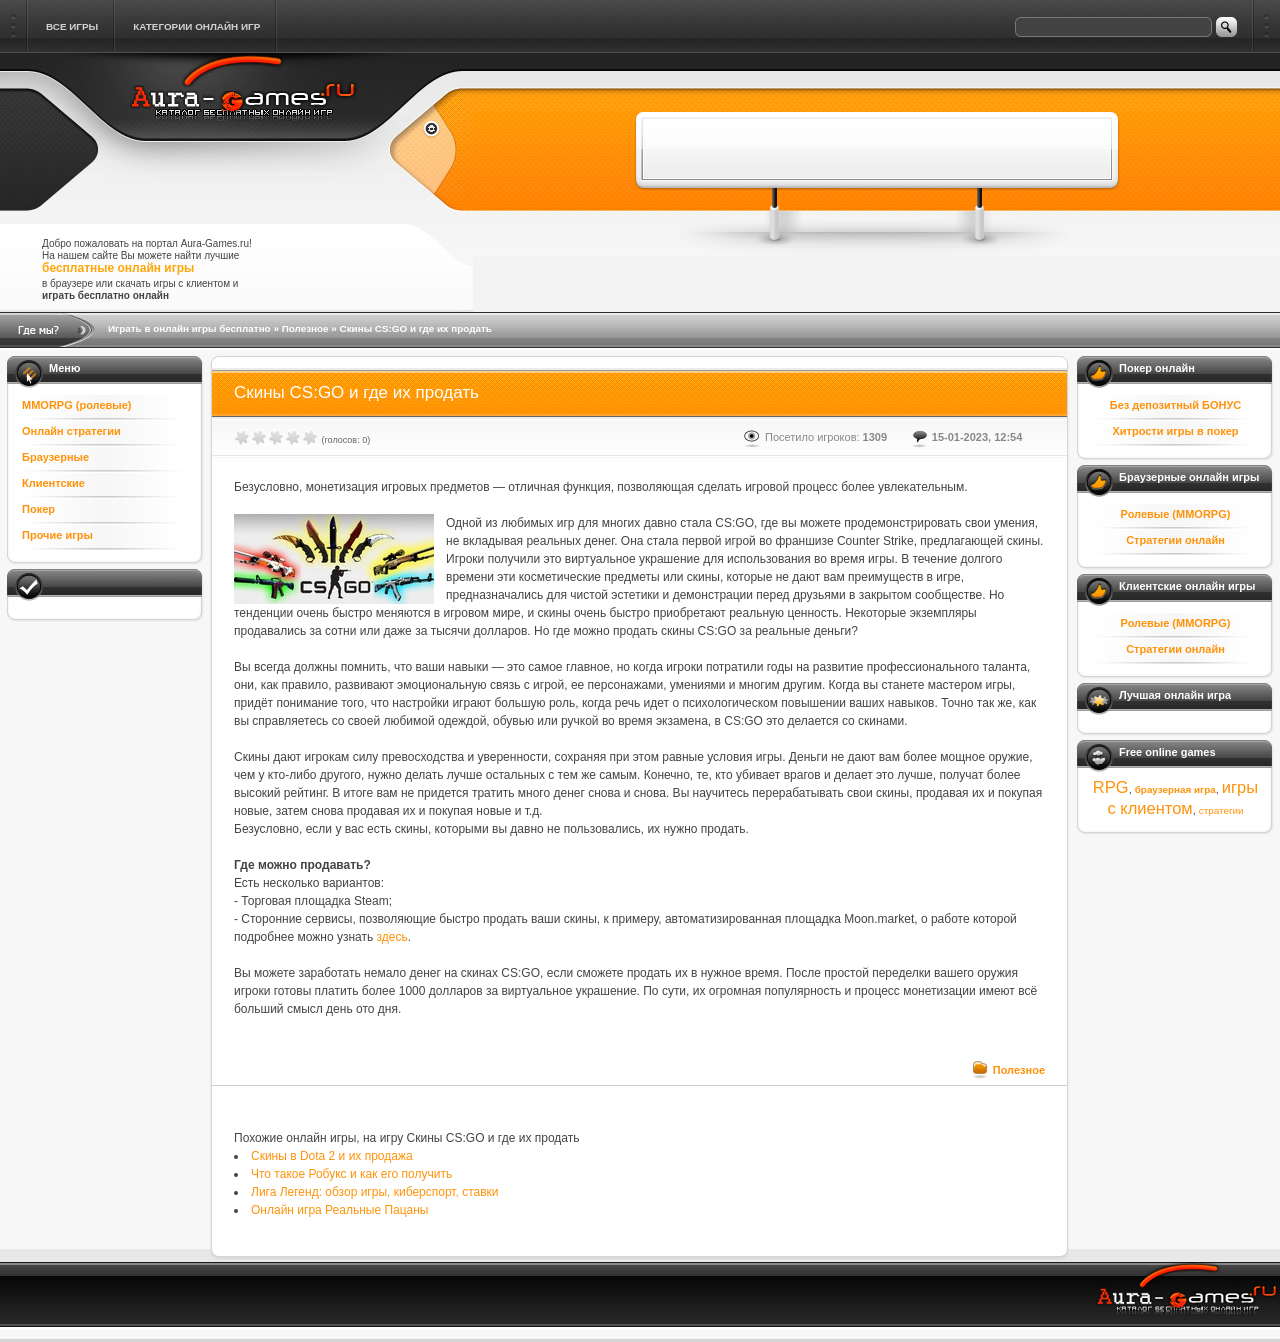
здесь (392, 937)
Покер (38, 509)
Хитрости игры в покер (1175, 431)
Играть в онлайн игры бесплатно (189, 328)
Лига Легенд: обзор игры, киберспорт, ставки (375, 1192)
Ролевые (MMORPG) (1176, 514)
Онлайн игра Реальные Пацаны (340, 1210)
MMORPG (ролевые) (77, 405)
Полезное (305, 328)
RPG (1111, 787)
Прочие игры (57, 535)
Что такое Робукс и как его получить (351, 1174)
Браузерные (55, 457)
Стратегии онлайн (1175, 540)
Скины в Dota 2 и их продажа (332, 1156)
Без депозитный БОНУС (1176, 405)
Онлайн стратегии (71, 431)
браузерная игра (1175, 789)
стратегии (1221, 810)
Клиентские (53, 483)
